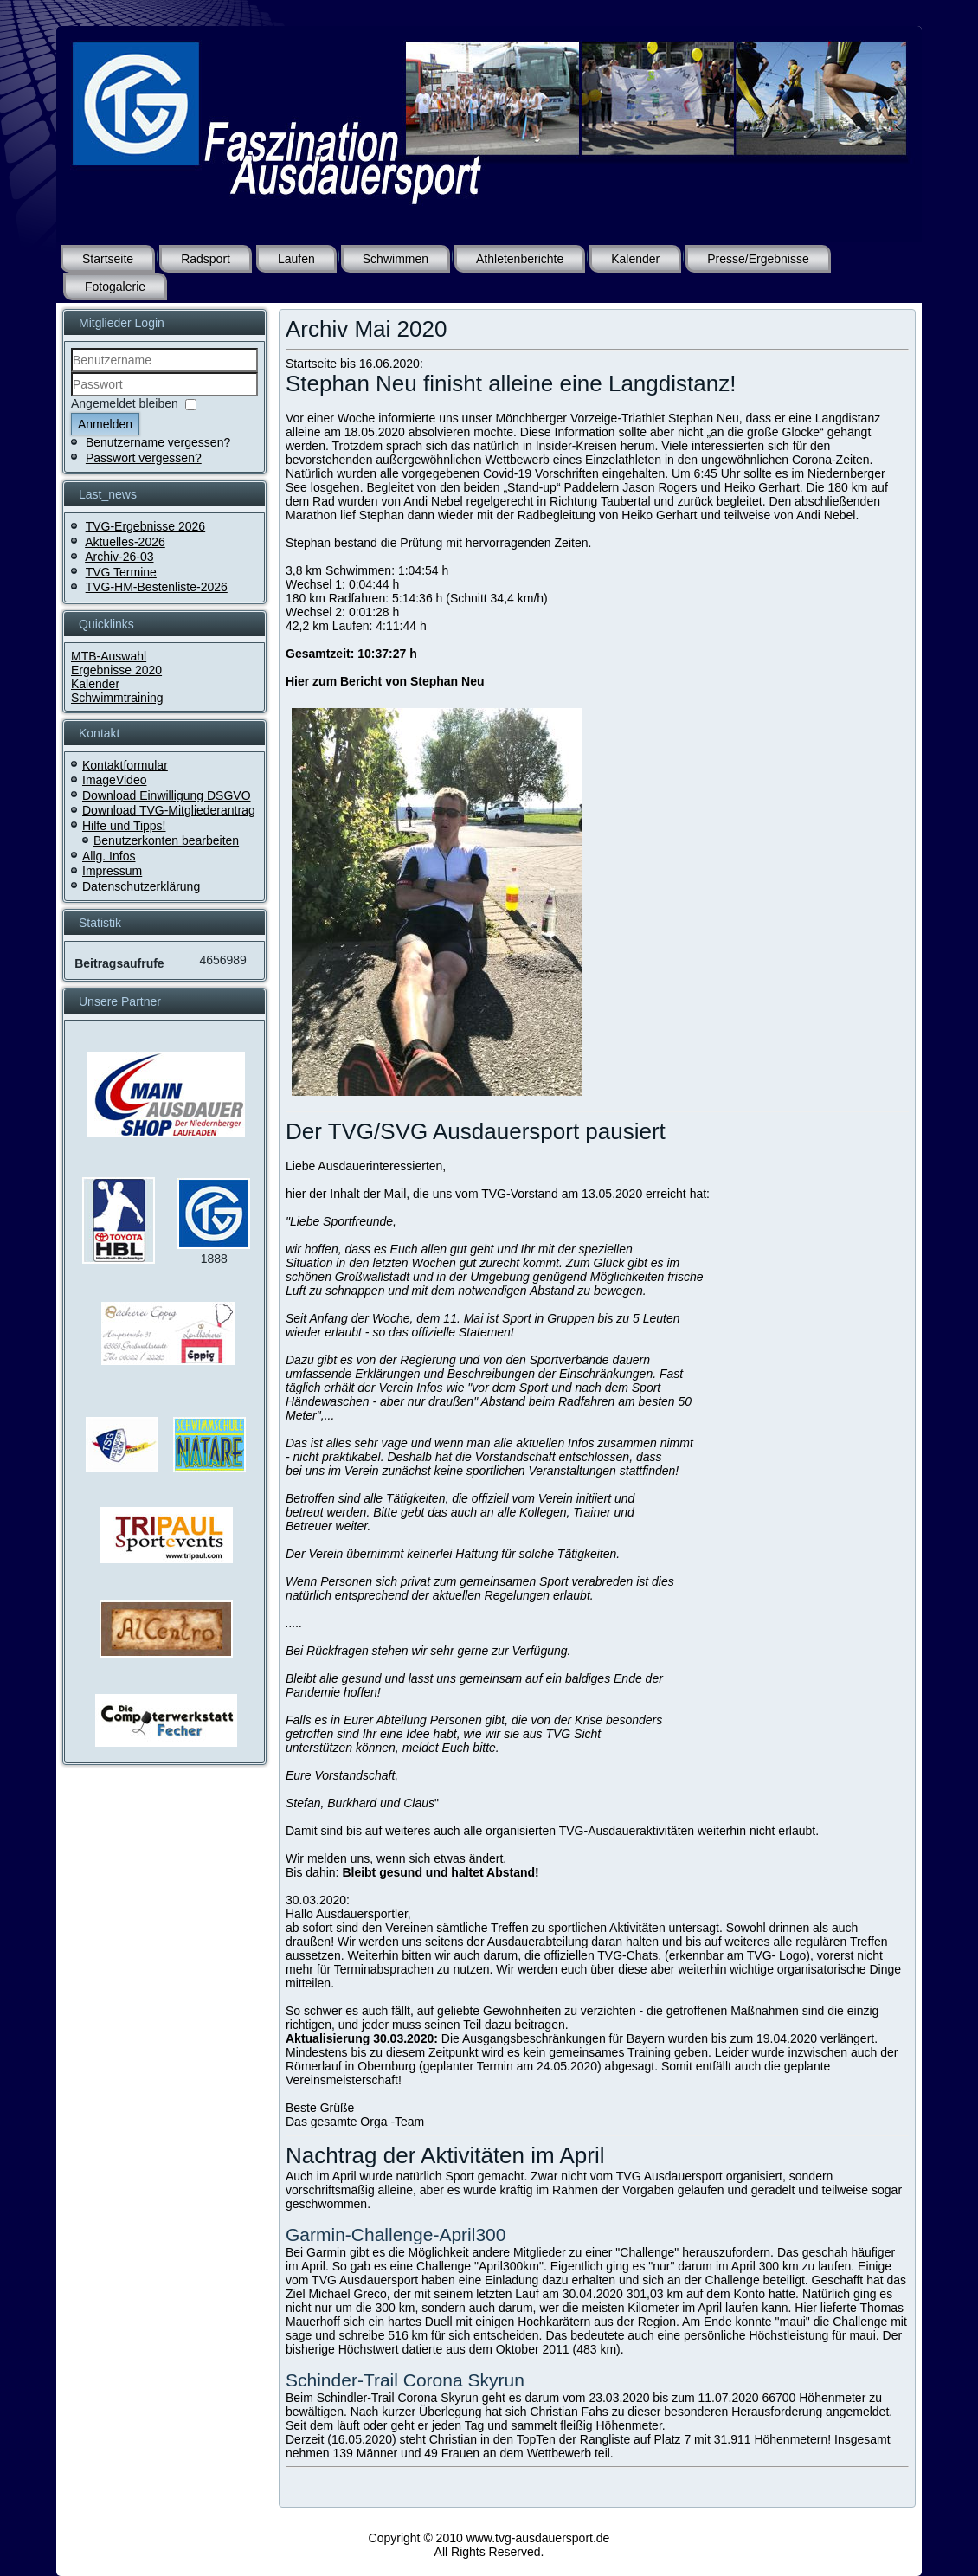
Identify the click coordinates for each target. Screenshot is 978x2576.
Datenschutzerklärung (141, 886)
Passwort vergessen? (144, 458)
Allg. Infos (108, 856)
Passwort (71, 396)
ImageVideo (114, 780)
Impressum (112, 871)
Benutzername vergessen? (158, 442)
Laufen (296, 259)
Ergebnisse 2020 (116, 670)
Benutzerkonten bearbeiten (166, 840)
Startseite (107, 259)
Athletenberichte (519, 259)
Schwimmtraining (117, 698)
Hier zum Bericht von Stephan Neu (385, 681)
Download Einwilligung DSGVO (166, 795)
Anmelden (105, 424)
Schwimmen (395, 259)
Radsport (205, 259)
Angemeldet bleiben (124, 403)
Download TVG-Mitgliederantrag (168, 810)
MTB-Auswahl (108, 656)
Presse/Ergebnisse (758, 259)
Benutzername (71, 372)
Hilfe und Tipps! (124, 826)
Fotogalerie (115, 286)
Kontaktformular (125, 765)
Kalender (635, 259)
